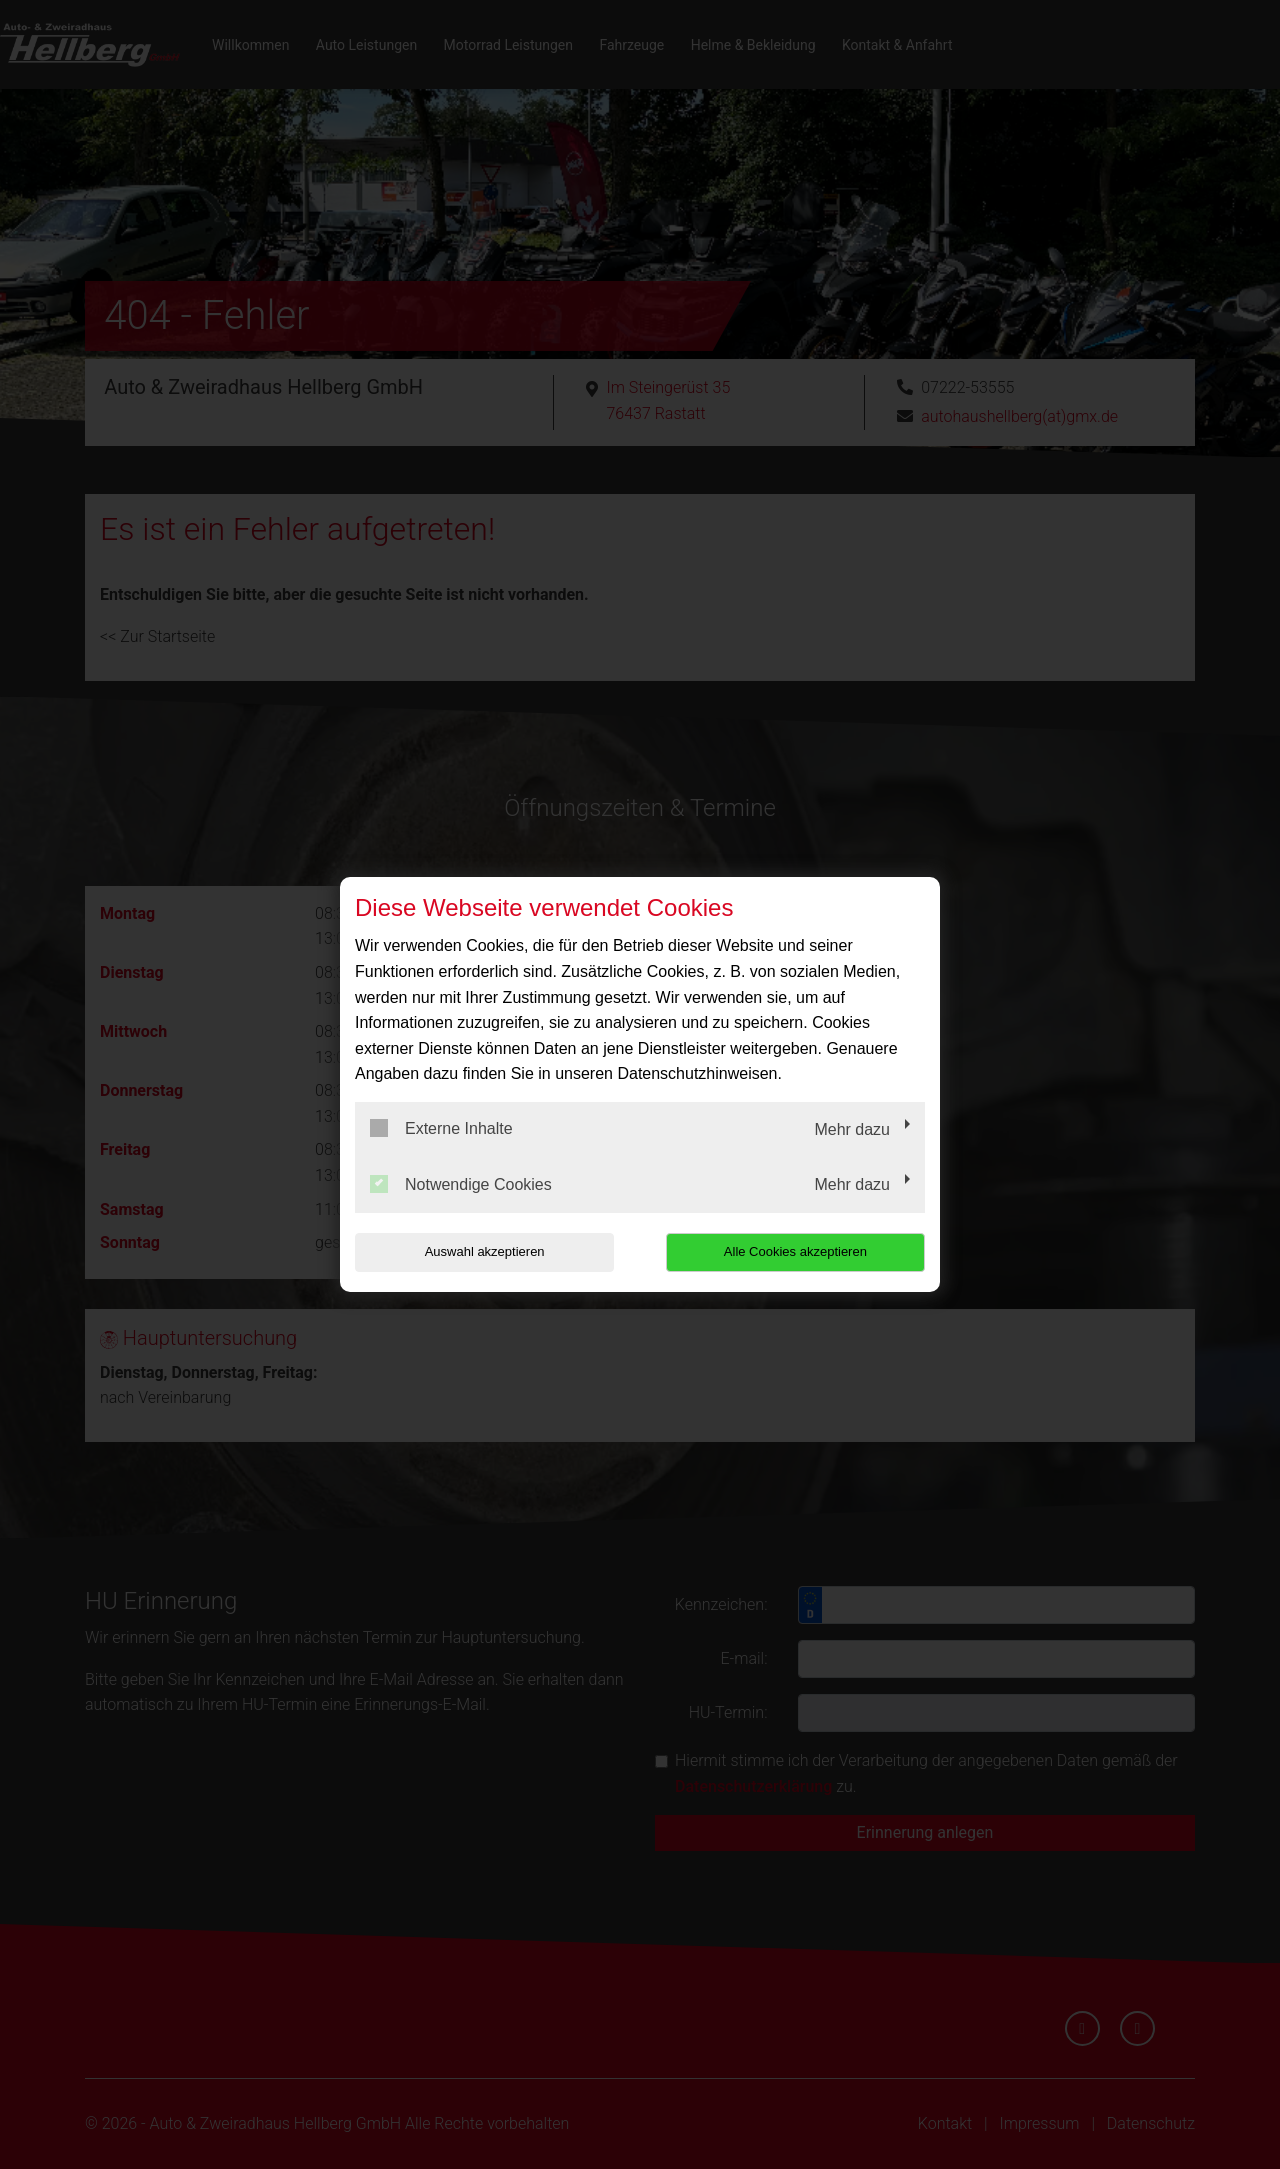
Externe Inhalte (441, 1128)
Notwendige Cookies (461, 1184)
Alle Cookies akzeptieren (796, 1251)
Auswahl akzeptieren (483, 1251)
